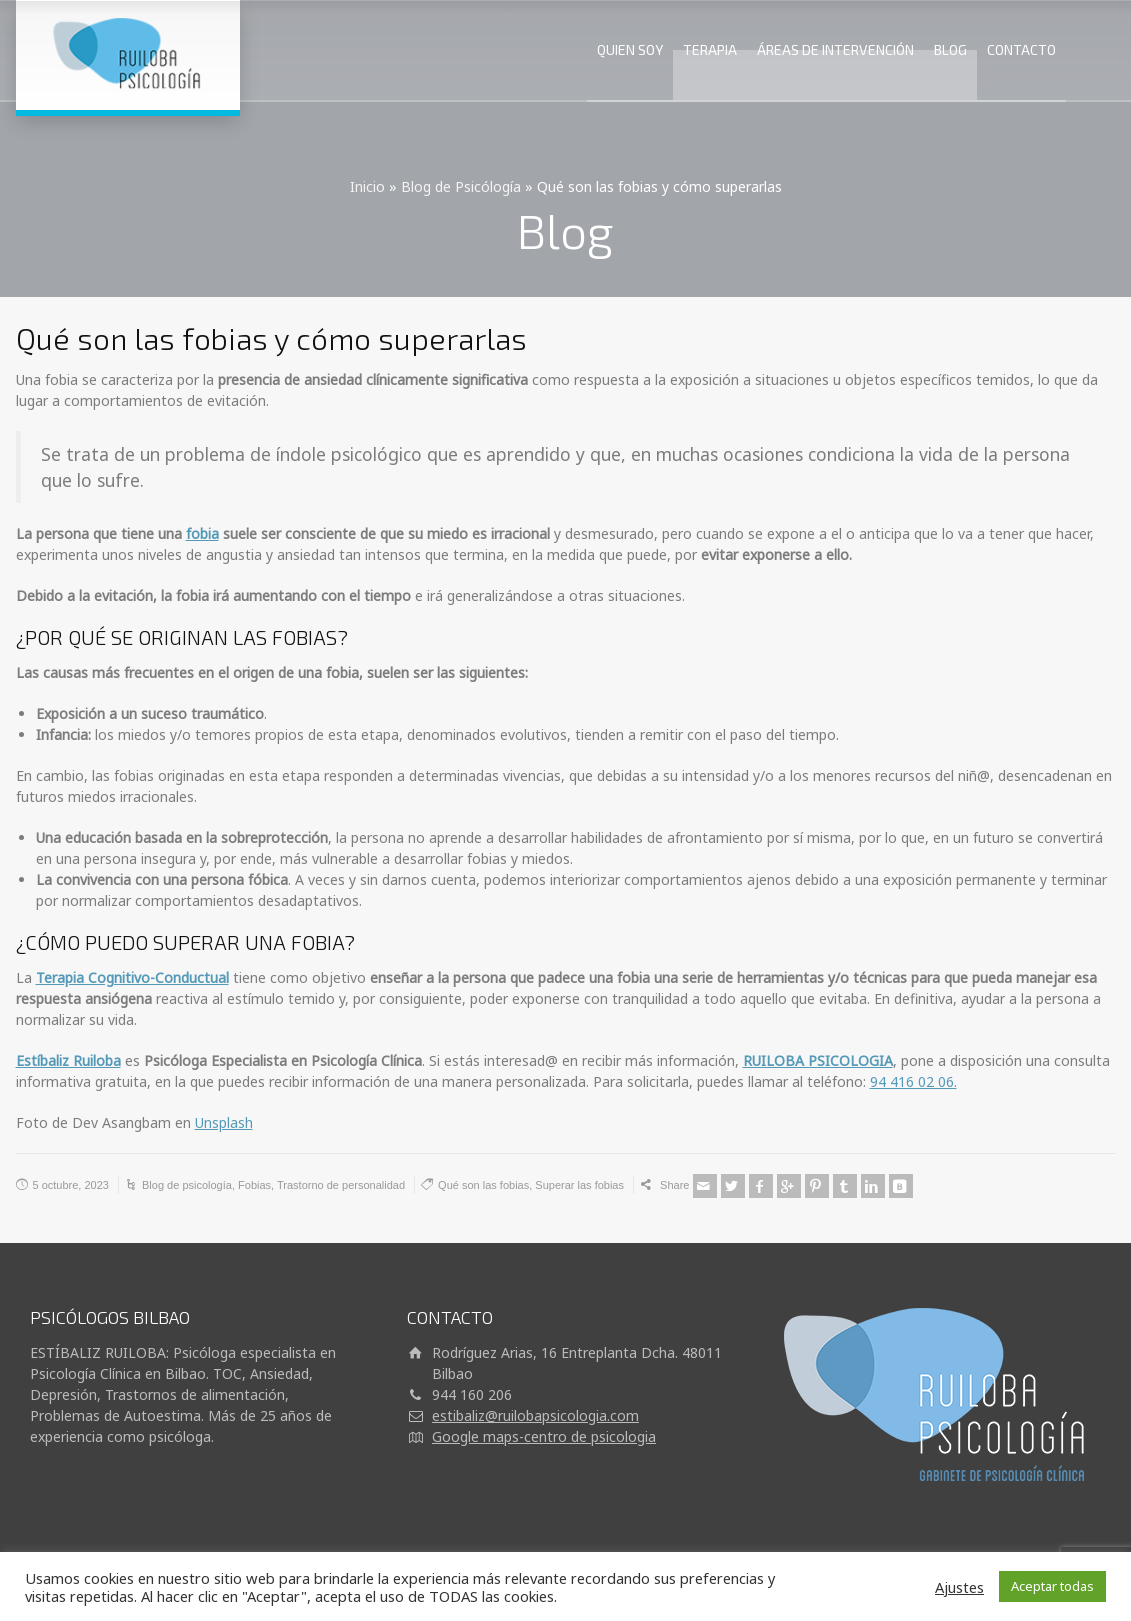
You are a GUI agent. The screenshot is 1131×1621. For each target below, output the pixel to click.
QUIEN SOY (630, 49)
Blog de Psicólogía (461, 186)
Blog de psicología (187, 1185)
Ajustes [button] (959, 1587)
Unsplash (224, 1122)
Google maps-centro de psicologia (544, 1436)
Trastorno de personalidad (341, 1185)
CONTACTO (1021, 49)
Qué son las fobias (483, 1185)
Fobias (254, 1185)
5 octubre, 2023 (71, 1185)
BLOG (950, 49)
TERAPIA (710, 49)
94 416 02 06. (913, 1081)
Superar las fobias (579, 1185)
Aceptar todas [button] (1052, 1586)
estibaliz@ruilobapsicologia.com (535, 1415)
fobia (202, 533)
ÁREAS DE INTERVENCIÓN (835, 49)
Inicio (367, 186)
